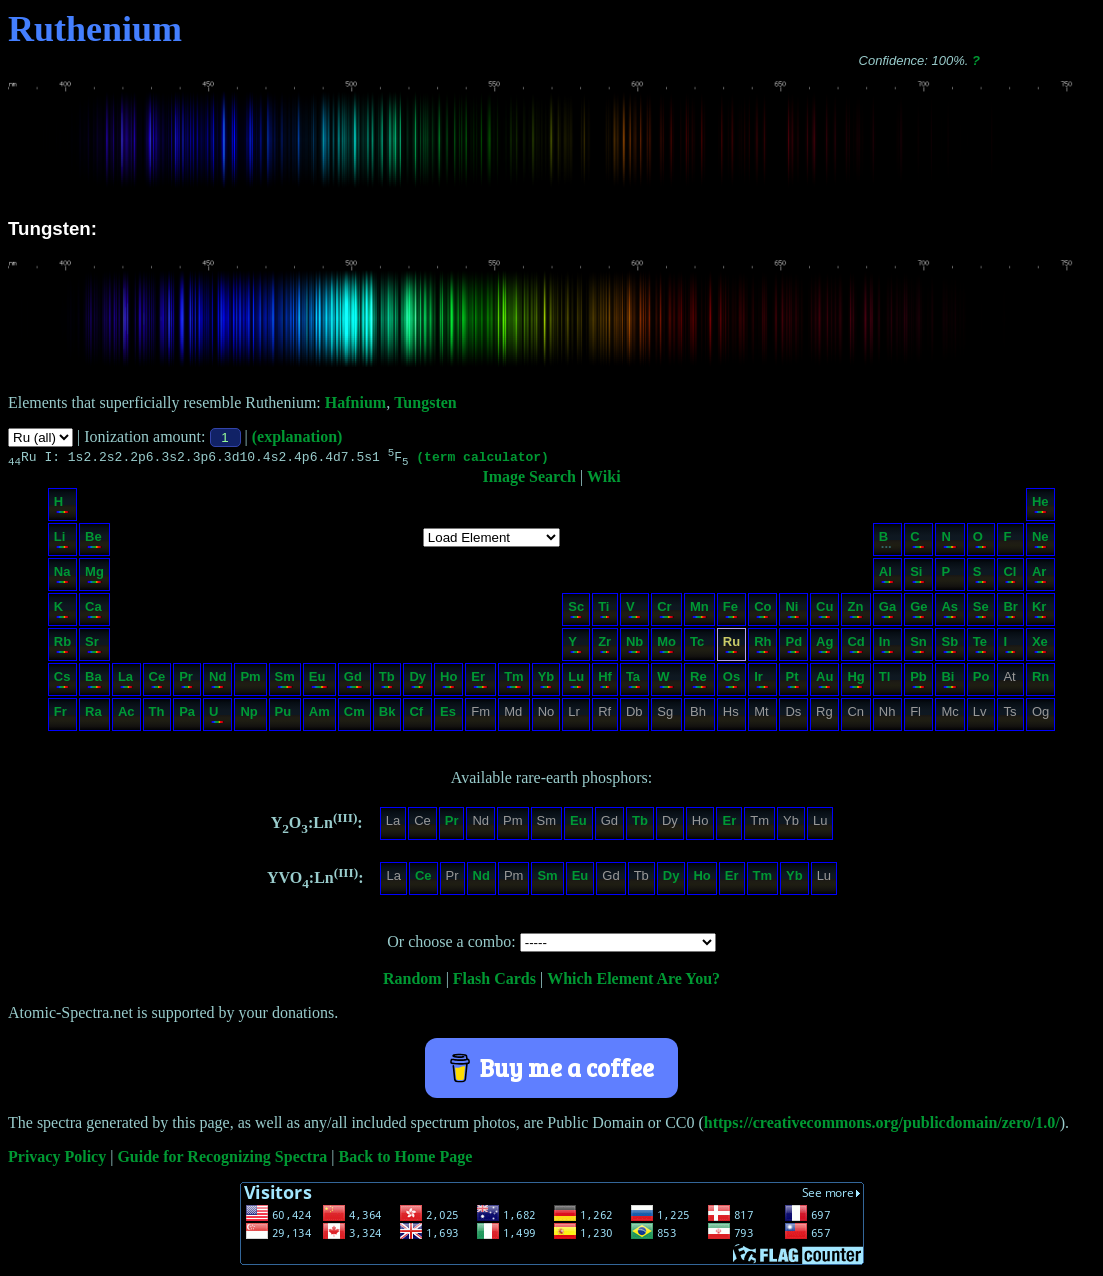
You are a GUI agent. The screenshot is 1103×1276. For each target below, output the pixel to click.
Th (157, 716)
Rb (62, 646)
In (886, 646)
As (949, 611)
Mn (699, 611)
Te (980, 646)
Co (762, 611)
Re (698, 681)
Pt (792, 681)
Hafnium (355, 402)
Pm (250, 681)
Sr (93, 646)
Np (249, 716)
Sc (576, 611)
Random (412, 981)
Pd (793, 646)
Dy (417, 681)
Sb (949, 646)
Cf (416, 716)
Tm (514, 681)
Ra (93, 716)
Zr (604, 646)
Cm (354, 716)
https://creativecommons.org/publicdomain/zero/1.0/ (882, 1125)
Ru (731, 646)
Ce (157, 681)
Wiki (604, 479)
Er (479, 681)
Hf (605, 681)
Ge (918, 611)
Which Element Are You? (633, 981)
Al (886, 576)
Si (917, 576)
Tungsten (425, 402)
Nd (217, 681)
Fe (730, 611)
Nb (634, 646)
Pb (918, 681)
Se (981, 611)
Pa (187, 716)
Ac (126, 716)
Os (731, 681)
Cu (824, 611)
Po (981, 681)
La (125, 681)
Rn (1040, 681)
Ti (604, 611)
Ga (887, 611)
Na (62, 576)
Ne (1040, 541)
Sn (918, 646)
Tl (886, 681)
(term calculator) (482, 459)
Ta (633, 681)
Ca (93, 611)
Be (93, 541)
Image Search (528, 479)
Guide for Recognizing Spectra (222, 1159)
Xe (1040, 646)
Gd (353, 681)
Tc (698, 646)
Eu (318, 681)
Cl (1009, 576)
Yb (546, 681)
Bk (387, 716)
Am (319, 716)
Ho (448, 681)
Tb (387, 681)
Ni (792, 611)
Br (1010, 611)
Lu (576, 681)
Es (448, 716)
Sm (285, 681)
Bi (948, 681)
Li (61, 541)
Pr (186, 681)
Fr (61, 716)
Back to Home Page (406, 1159)
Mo (666, 646)
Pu (284, 716)
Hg (855, 681)
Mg (94, 576)
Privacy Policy (57, 1159)
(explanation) (297, 436)
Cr (665, 611)
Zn (855, 611)
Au (824, 681)
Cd (855, 646)
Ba (93, 681)
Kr (1039, 611)
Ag (824, 646)
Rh (762, 646)
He (1040, 506)
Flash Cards (494, 981)
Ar (1039, 576)
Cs (62, 681)
